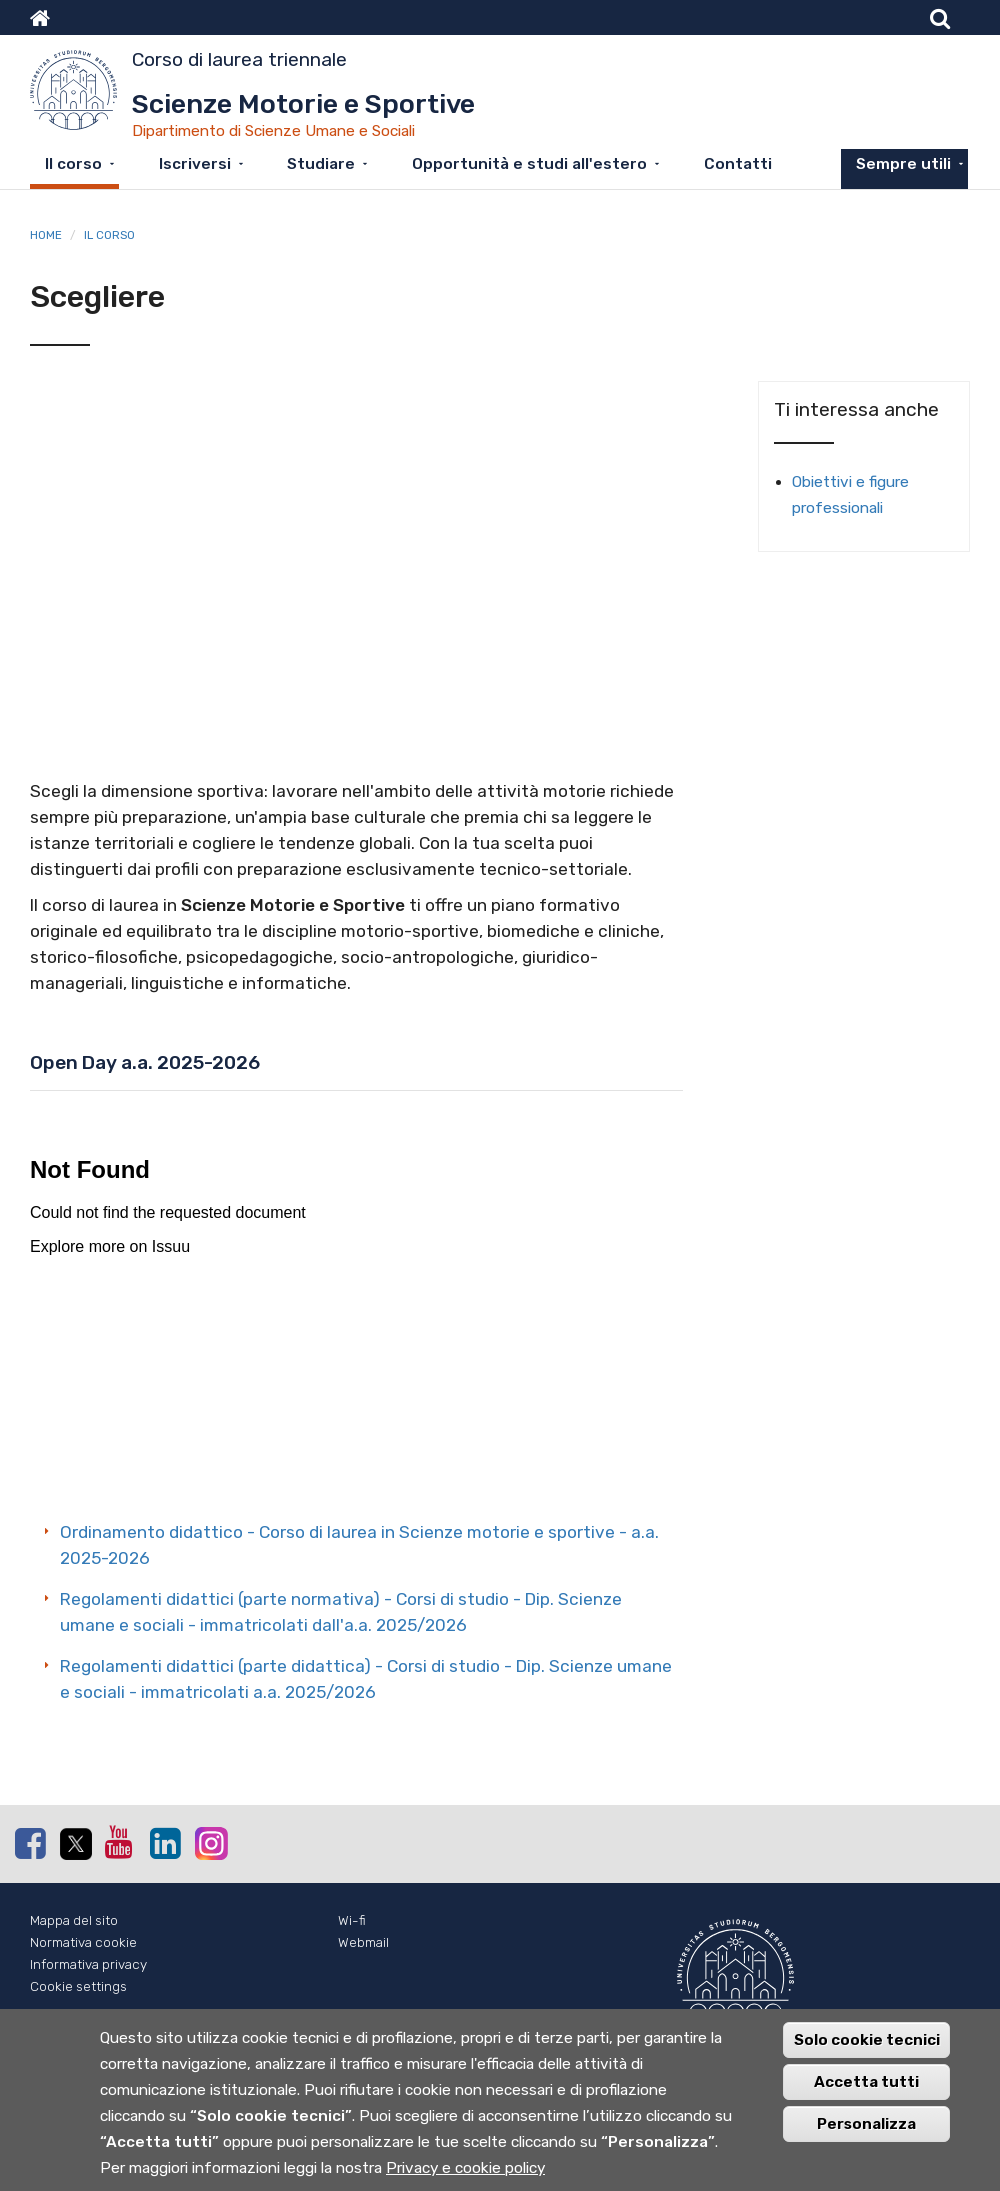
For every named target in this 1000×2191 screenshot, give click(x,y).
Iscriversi (195, 164)
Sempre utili (903, 164)
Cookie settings (78, 1986)
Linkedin (165, 1843)
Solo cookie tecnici (867, 2040)
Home (46, 235)
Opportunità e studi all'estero (529, 164)
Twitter (75, 1844)
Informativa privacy (88, 1964)
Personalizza (866, 2124)
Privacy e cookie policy (465, 2168)
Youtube (120, 1842)
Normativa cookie (83, 1942)
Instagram (210, 1842)
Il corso (73, 164)
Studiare (321, 164)
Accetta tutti (866, 2082)
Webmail (363, 1942)
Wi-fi (352, 1920)
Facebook (30, 1843)
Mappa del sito (74, 1920)
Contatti (738, 164)
